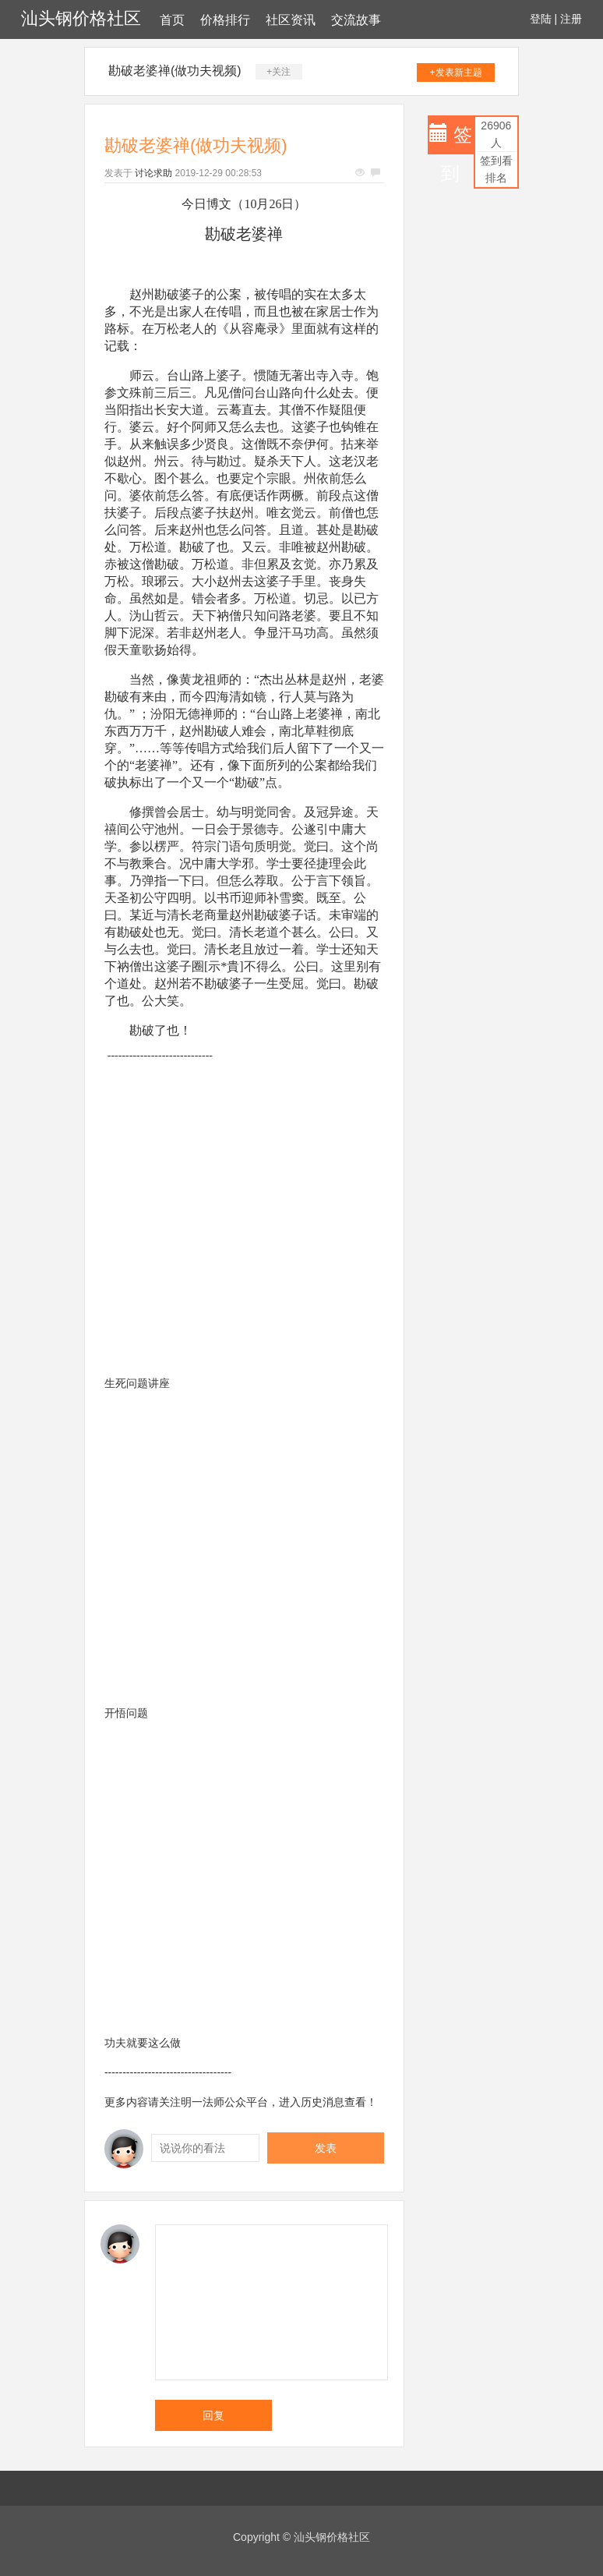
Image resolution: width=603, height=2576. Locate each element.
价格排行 (225, 20)
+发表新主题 (456, 72)
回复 (213, 2415)
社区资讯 (291, 20)
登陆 (541, 18)
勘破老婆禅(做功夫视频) (175, 70)
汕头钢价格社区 (81, 18)
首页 (172, 20)
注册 (571, 18)
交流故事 (356, 20)
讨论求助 (153, 173)
